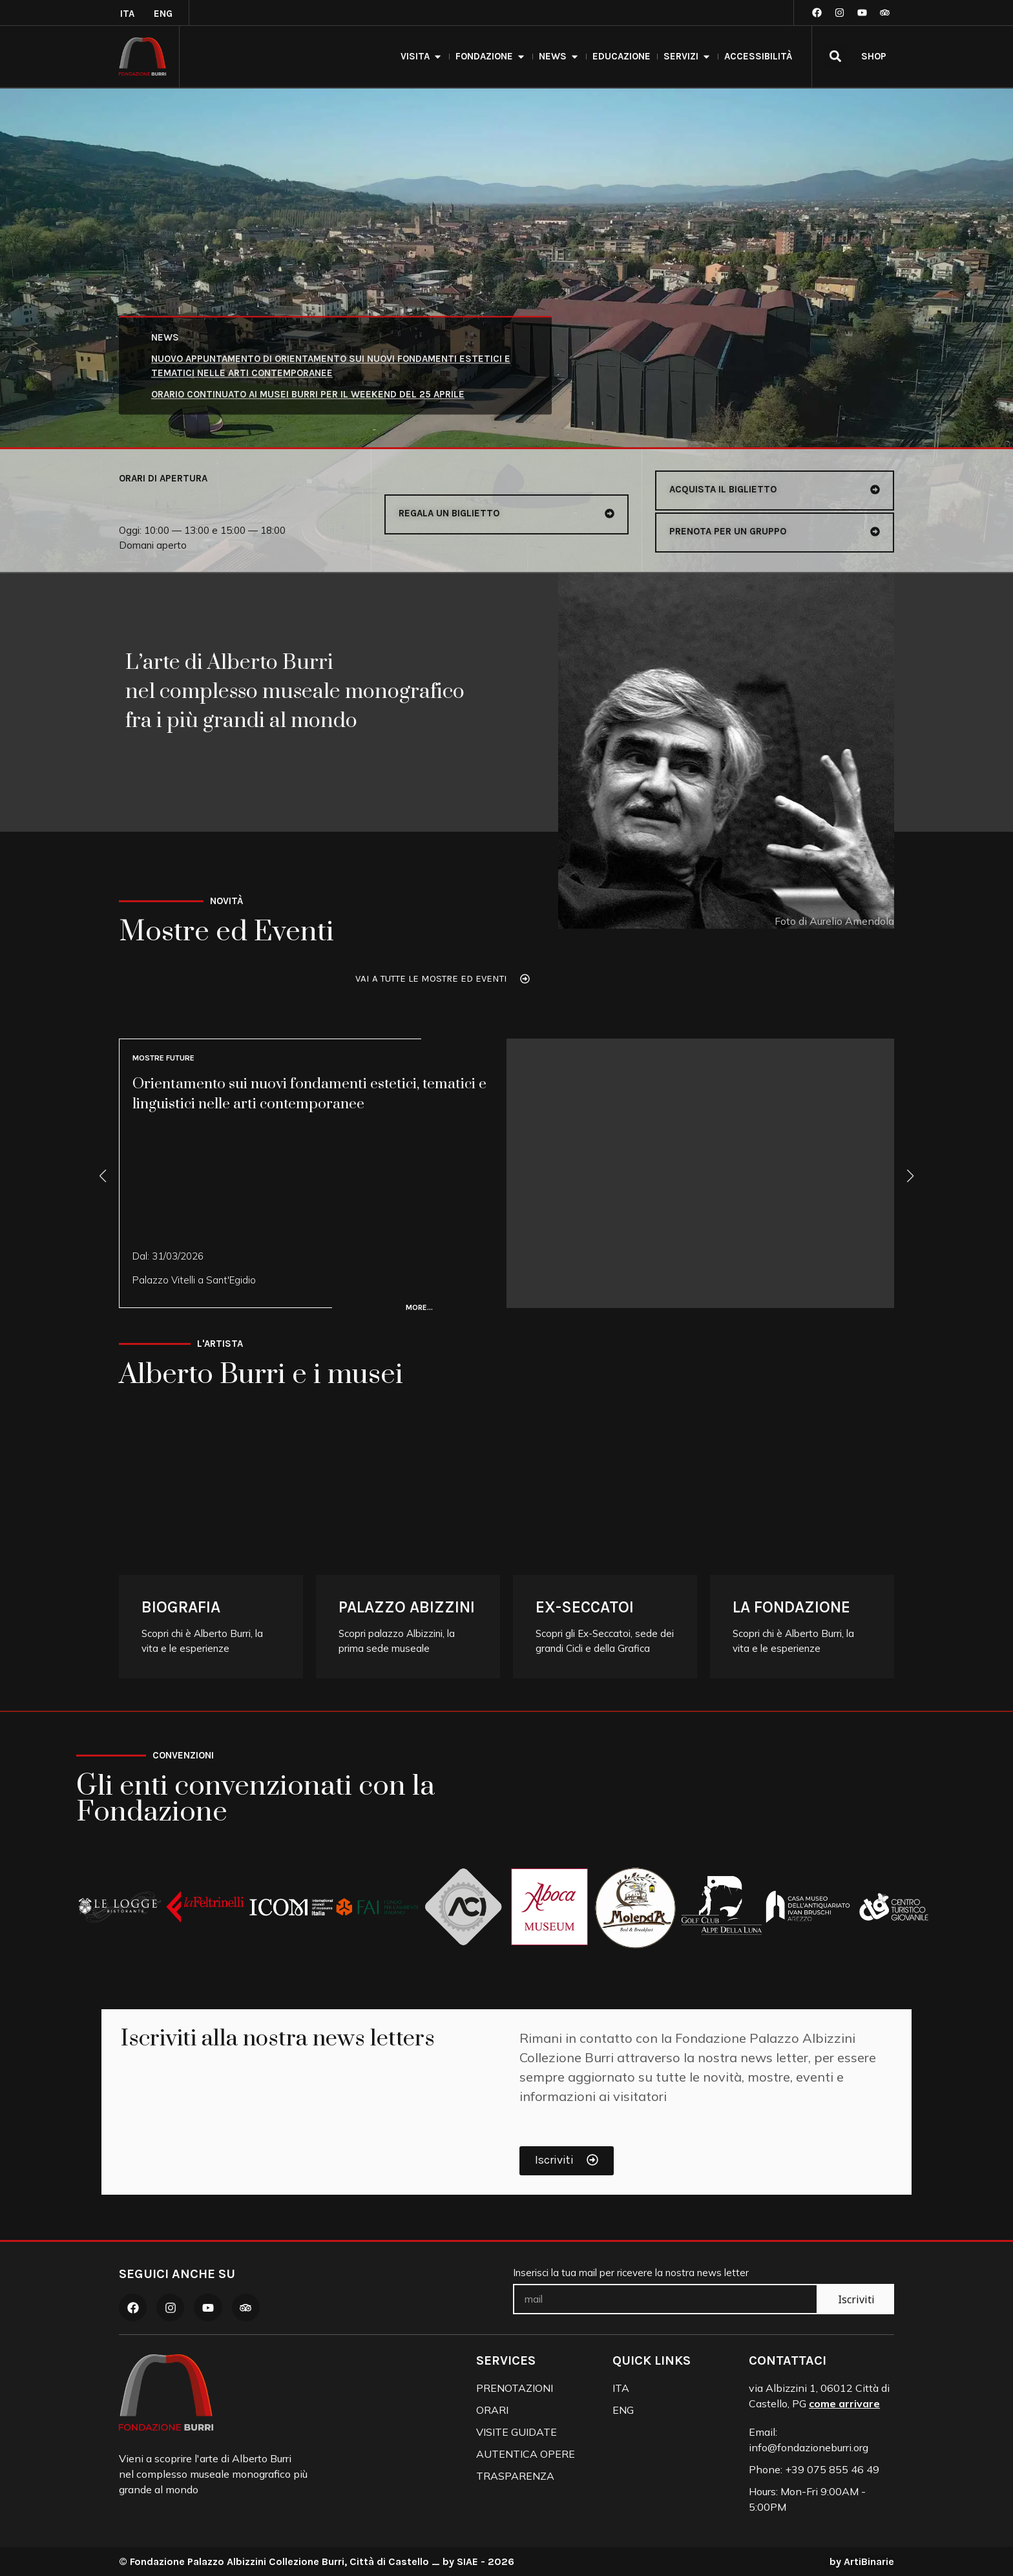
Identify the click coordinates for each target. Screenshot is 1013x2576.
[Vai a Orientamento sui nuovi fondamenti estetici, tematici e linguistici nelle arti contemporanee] (506, 1173)
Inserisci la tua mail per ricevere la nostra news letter (631, 2273)
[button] (835, 56)
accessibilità (758, 56)
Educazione (621, 56)
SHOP (873, 56)
